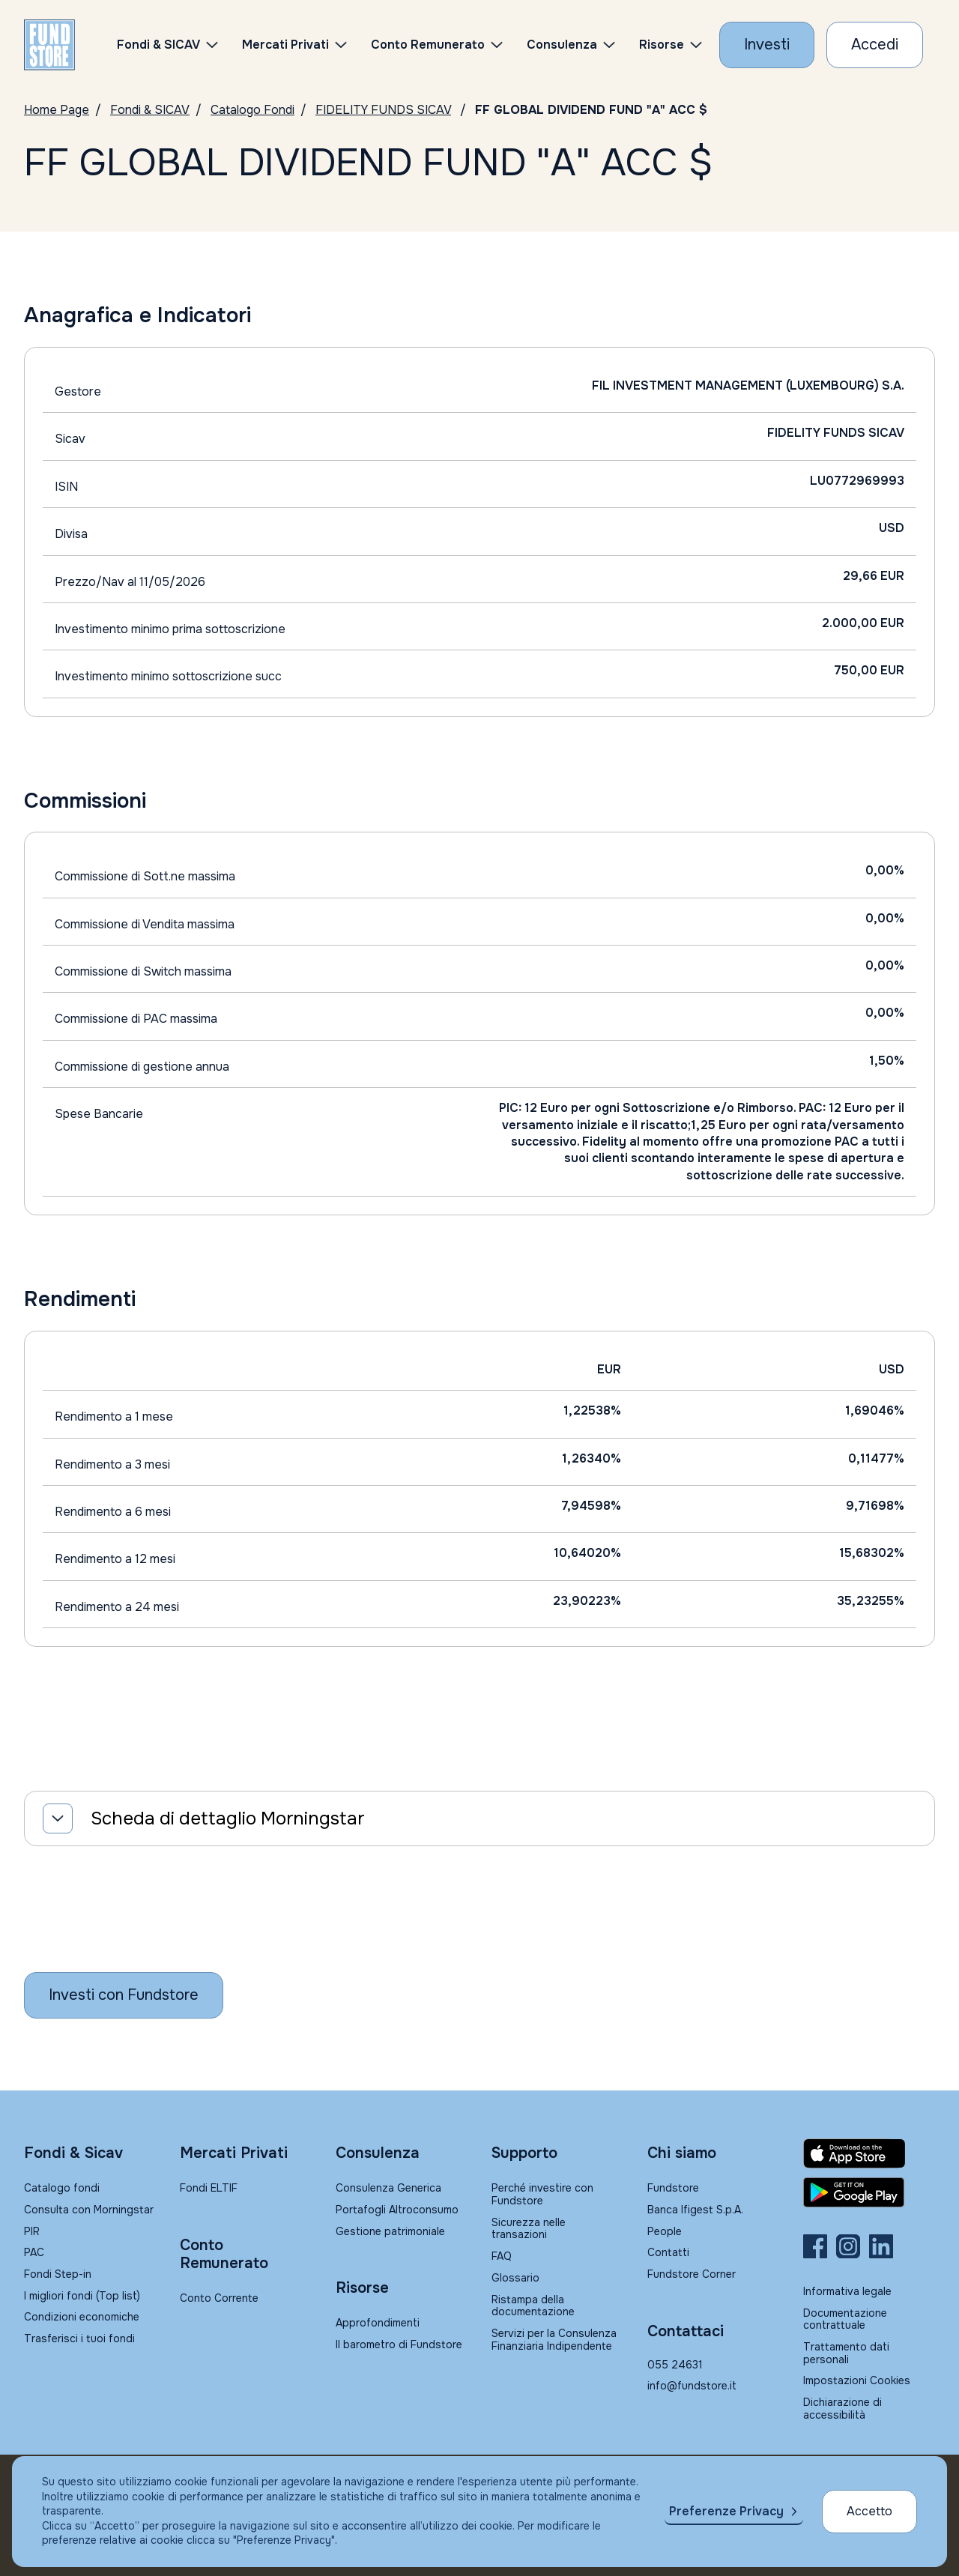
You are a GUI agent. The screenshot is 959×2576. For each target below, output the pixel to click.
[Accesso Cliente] (874, 45)
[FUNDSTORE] (49, 44)
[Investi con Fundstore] (766, 45)
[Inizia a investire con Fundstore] (123, 1995)
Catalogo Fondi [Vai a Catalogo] (252, 110)
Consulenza (562, 44)
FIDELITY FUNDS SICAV (383, 110)
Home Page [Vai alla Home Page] (56, 110)
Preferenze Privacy (726, 2511)
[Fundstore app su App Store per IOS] (869, 2153)
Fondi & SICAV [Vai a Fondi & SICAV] (150, 110)
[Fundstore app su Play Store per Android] (869, 2192)
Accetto (869, 2511)
